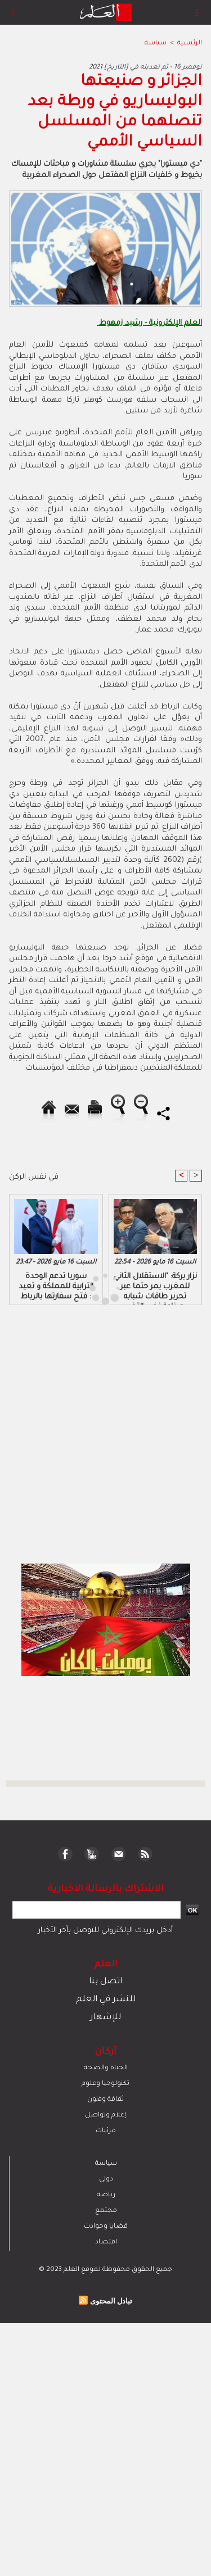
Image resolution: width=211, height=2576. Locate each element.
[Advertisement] (94, 1287)
